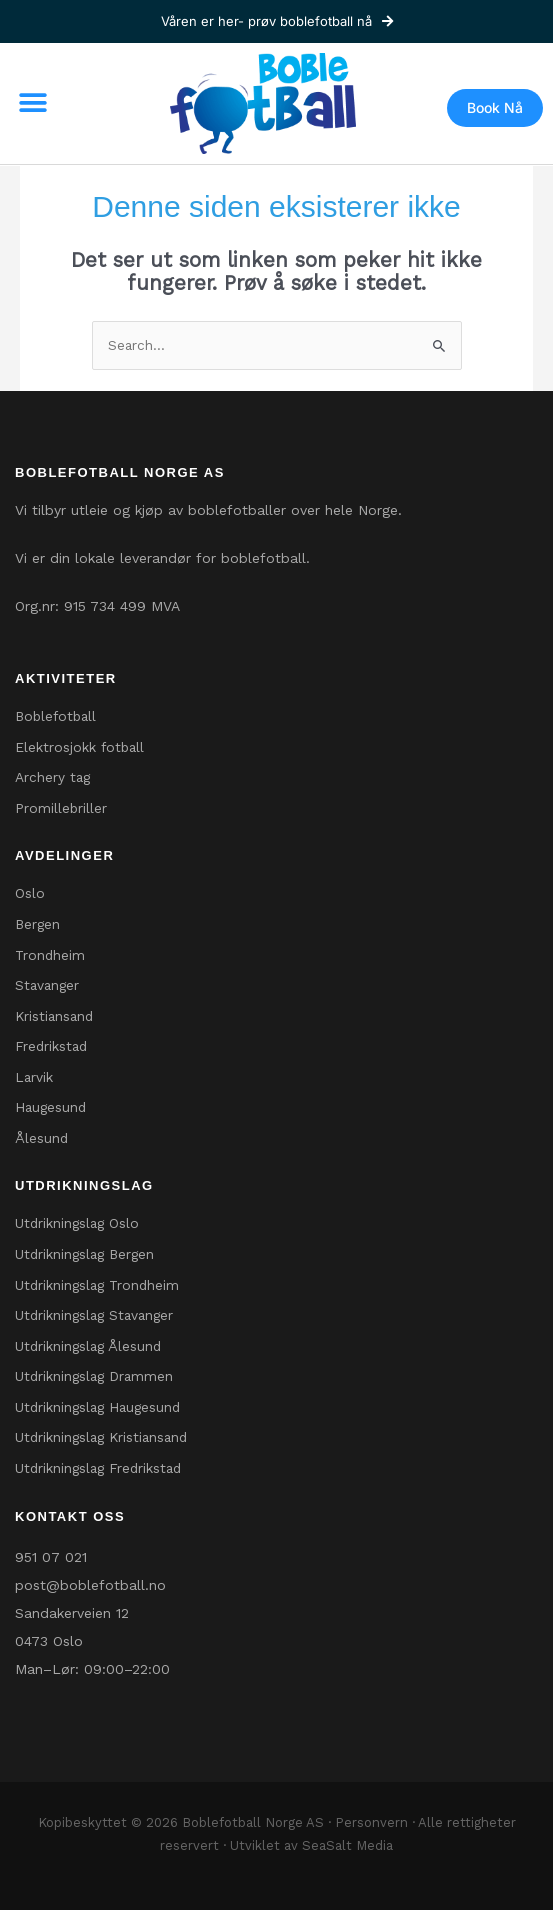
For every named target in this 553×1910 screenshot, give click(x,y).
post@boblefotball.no (90, 1585)
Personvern (371, 1822)
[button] (32, 103)
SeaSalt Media (347, 1845)
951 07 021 (51, 1557)
